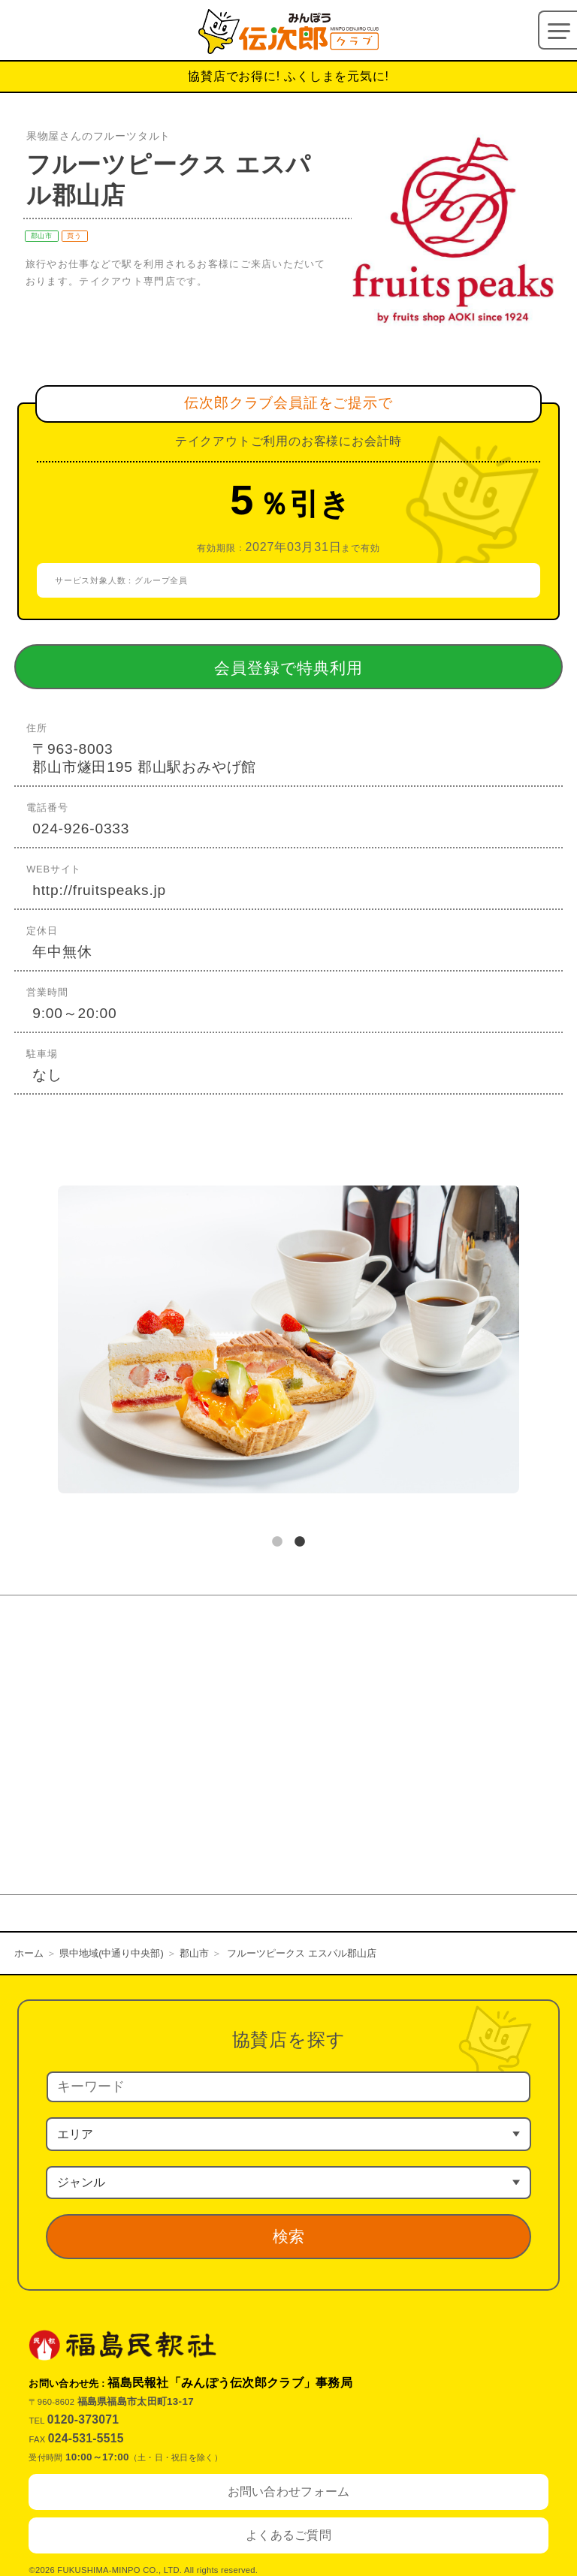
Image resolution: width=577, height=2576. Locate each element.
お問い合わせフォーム (289, 2491)
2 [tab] (299, 1542)
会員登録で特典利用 (313, 667)
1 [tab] (277, 1542)
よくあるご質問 (288, 2535)
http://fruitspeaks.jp (99, 890)
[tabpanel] (288, 1342)
